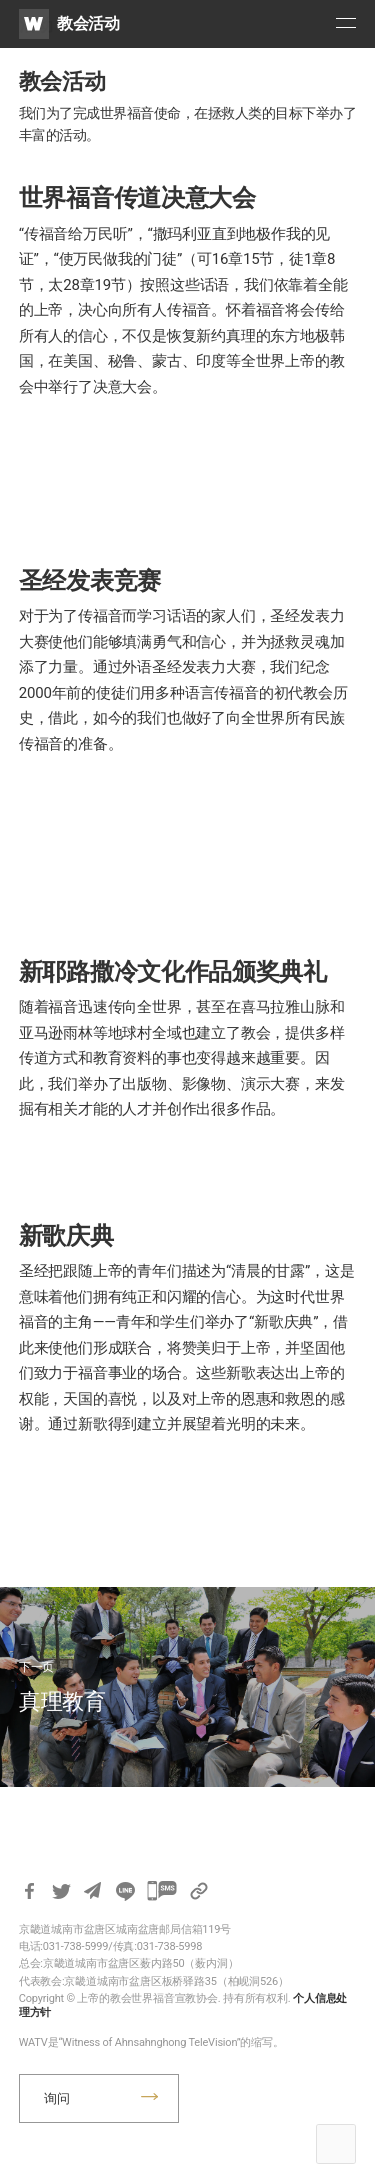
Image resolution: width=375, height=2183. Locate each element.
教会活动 (88, 23)
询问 (57, 2098)
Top (336, 2144)
